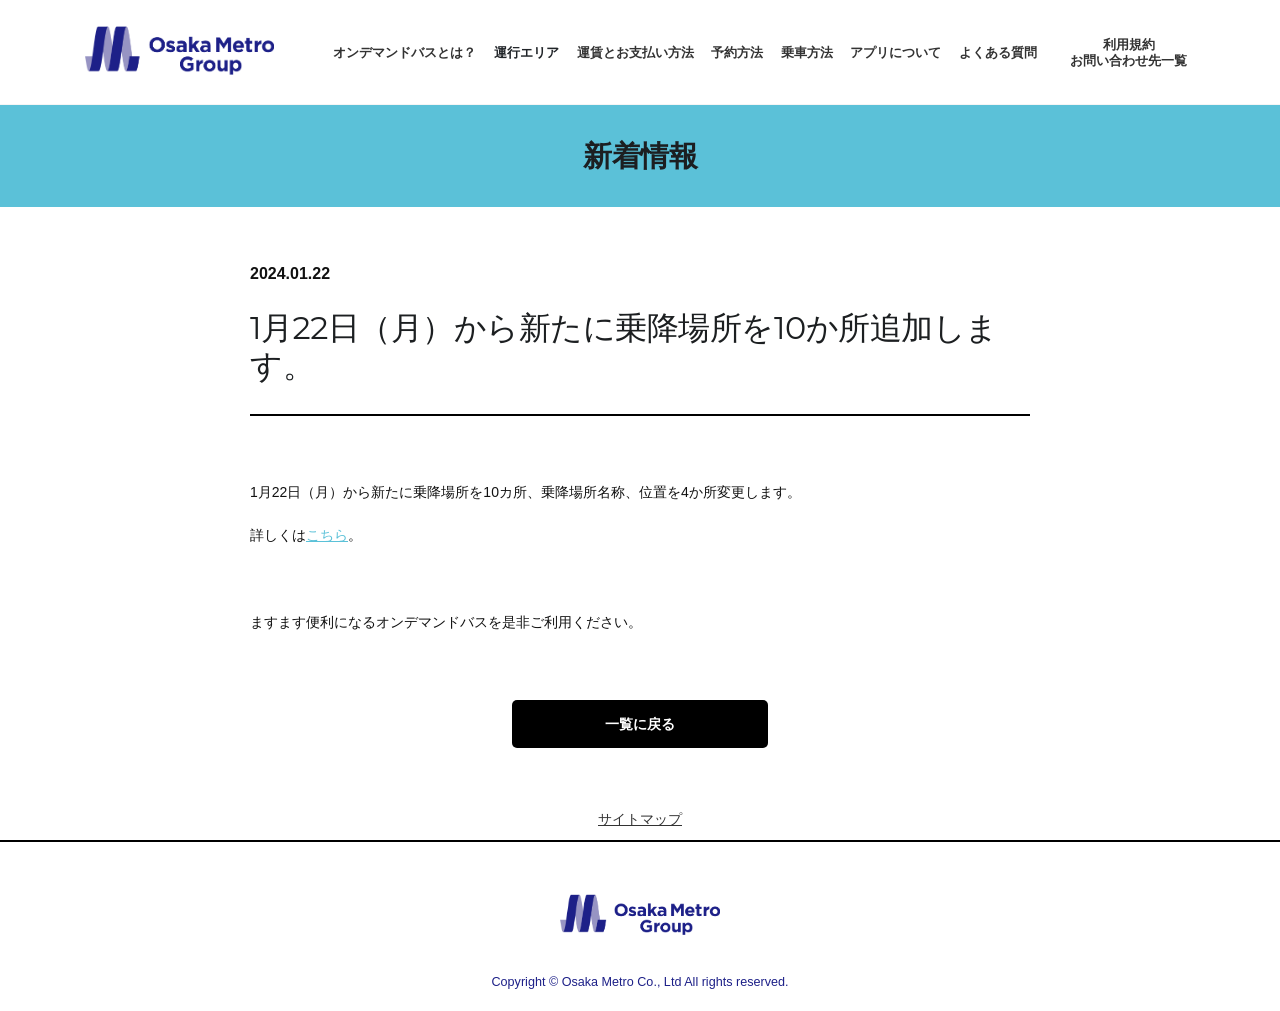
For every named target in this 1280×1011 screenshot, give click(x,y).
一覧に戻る (640, 724)
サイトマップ (640, 819)
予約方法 (737, 52)
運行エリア (526, 52)
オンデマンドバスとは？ (404, 52)
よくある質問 (998, 52)
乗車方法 (807, 52)
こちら (327, 535)
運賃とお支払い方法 (635, 52)
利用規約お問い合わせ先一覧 (1128, 52)
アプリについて (895, 52)
